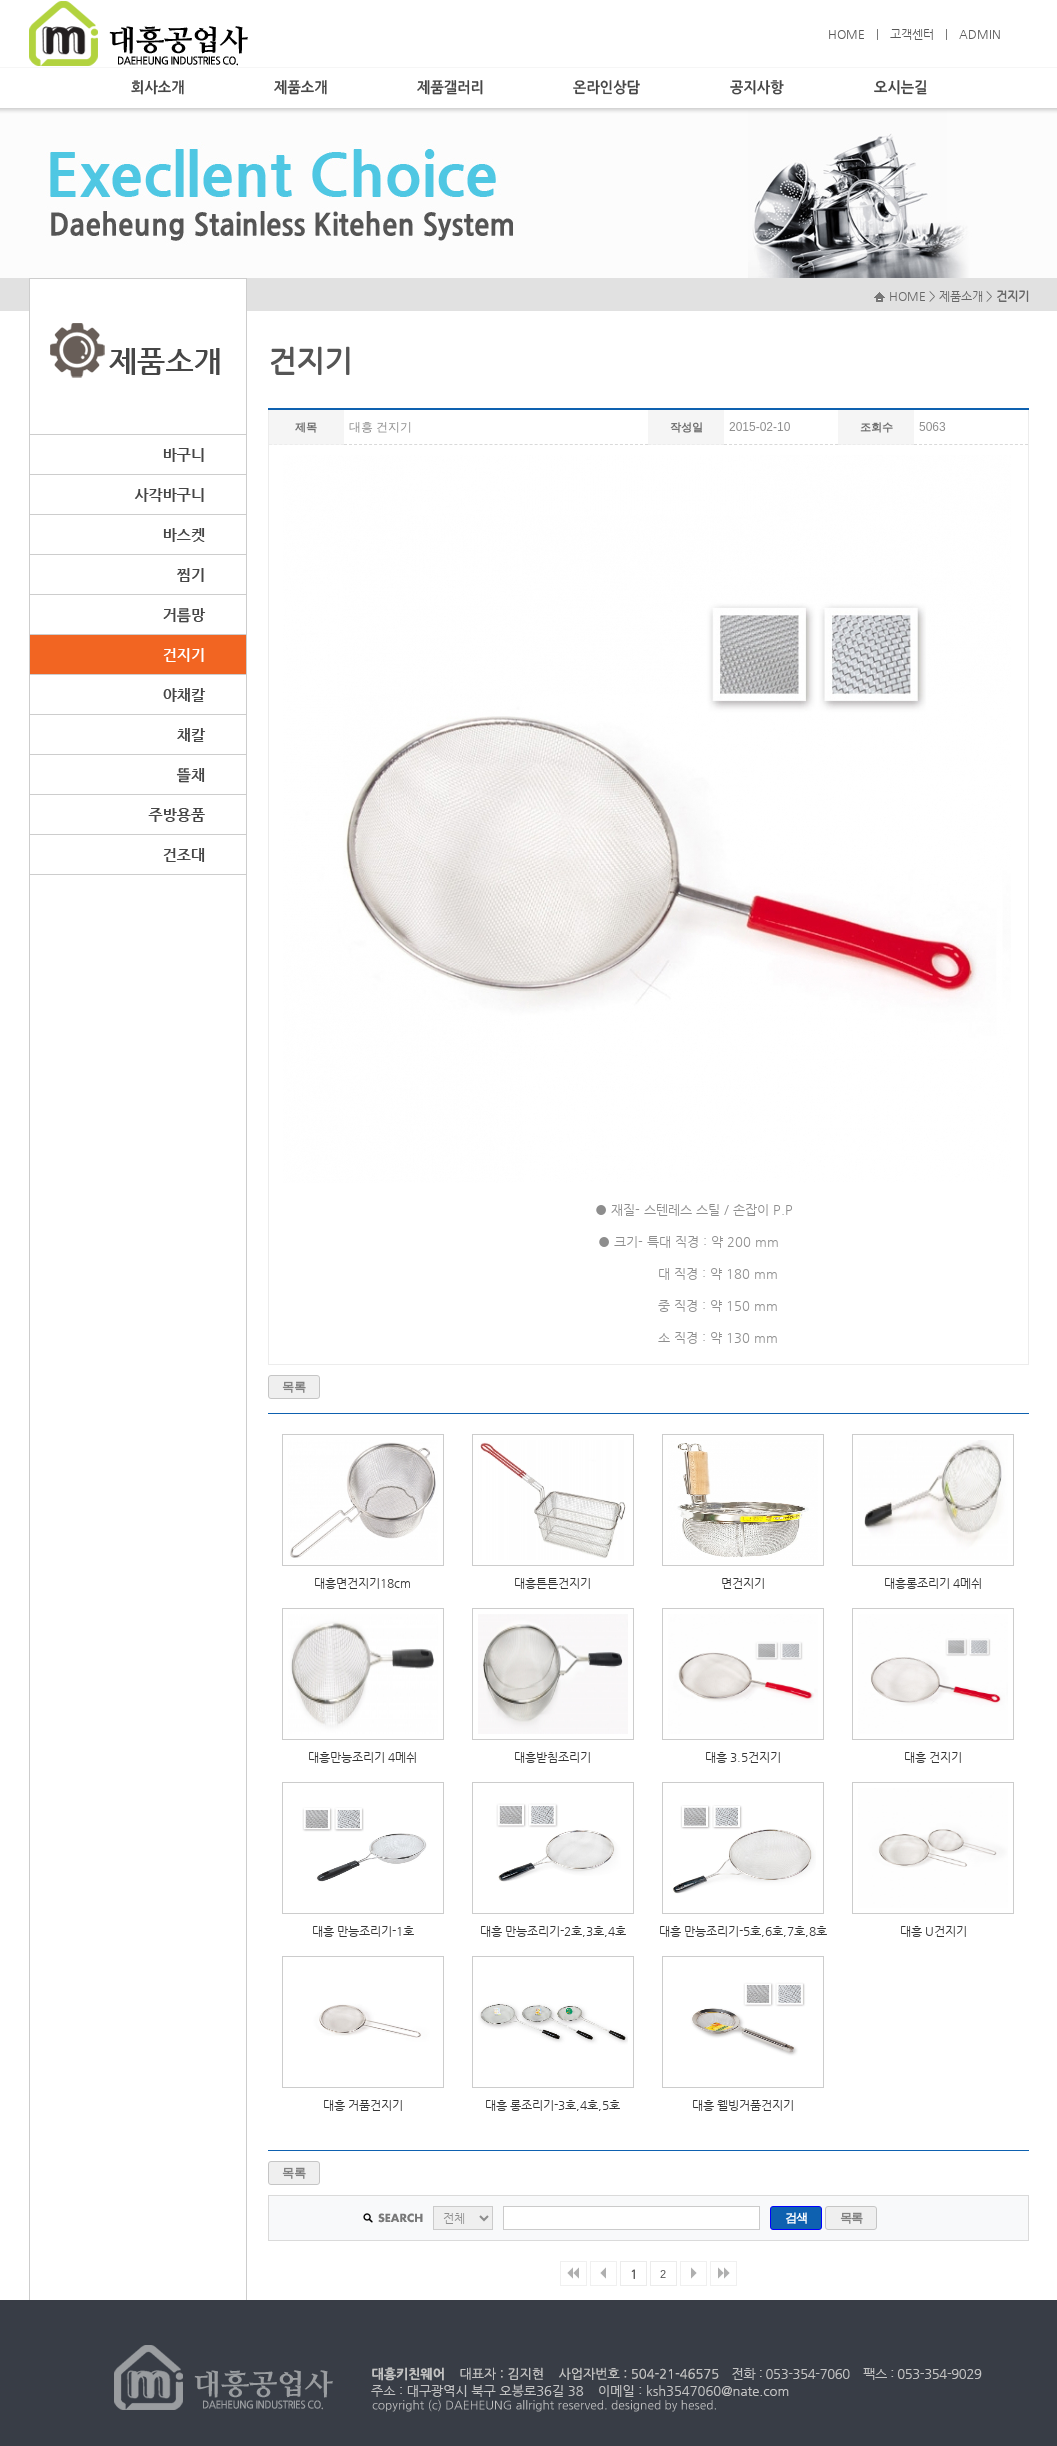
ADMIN (980, 34)
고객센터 (912, 34)
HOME (846, 34)
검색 (796, 2218)
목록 (293, 1387)
